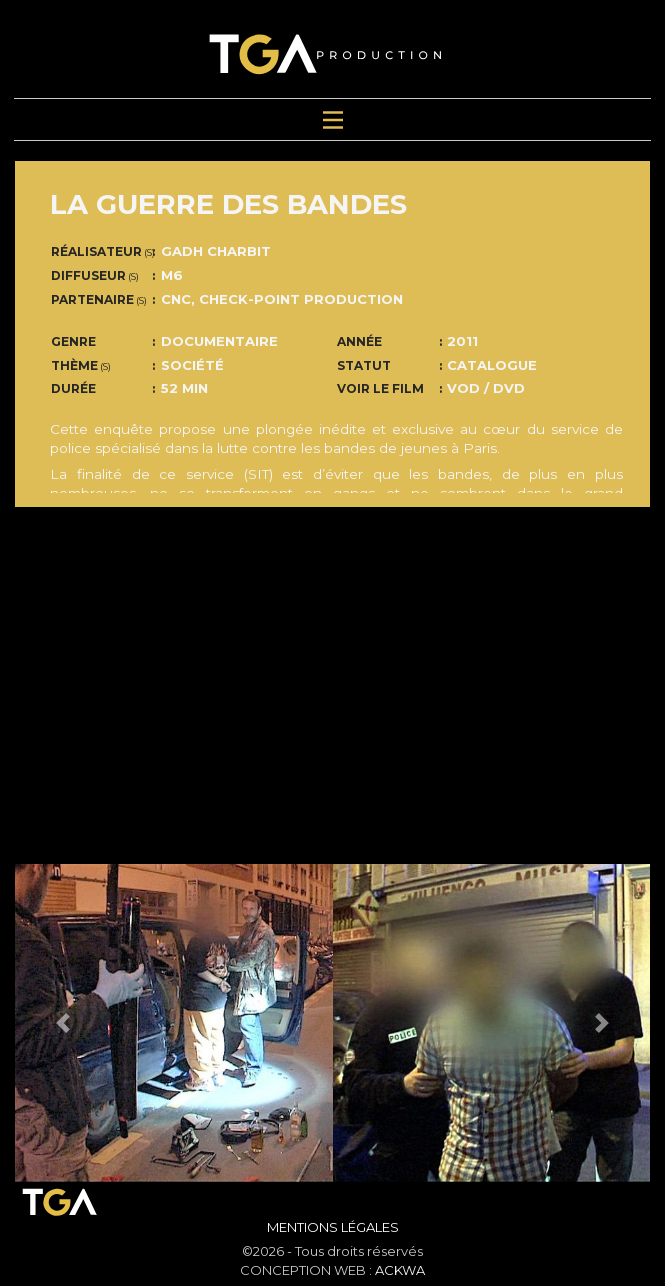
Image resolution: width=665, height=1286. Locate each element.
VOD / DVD (486, 388)
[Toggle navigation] (332, 119)
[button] (62, 1023)
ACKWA (400, 1270)
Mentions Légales (333, 1227)
